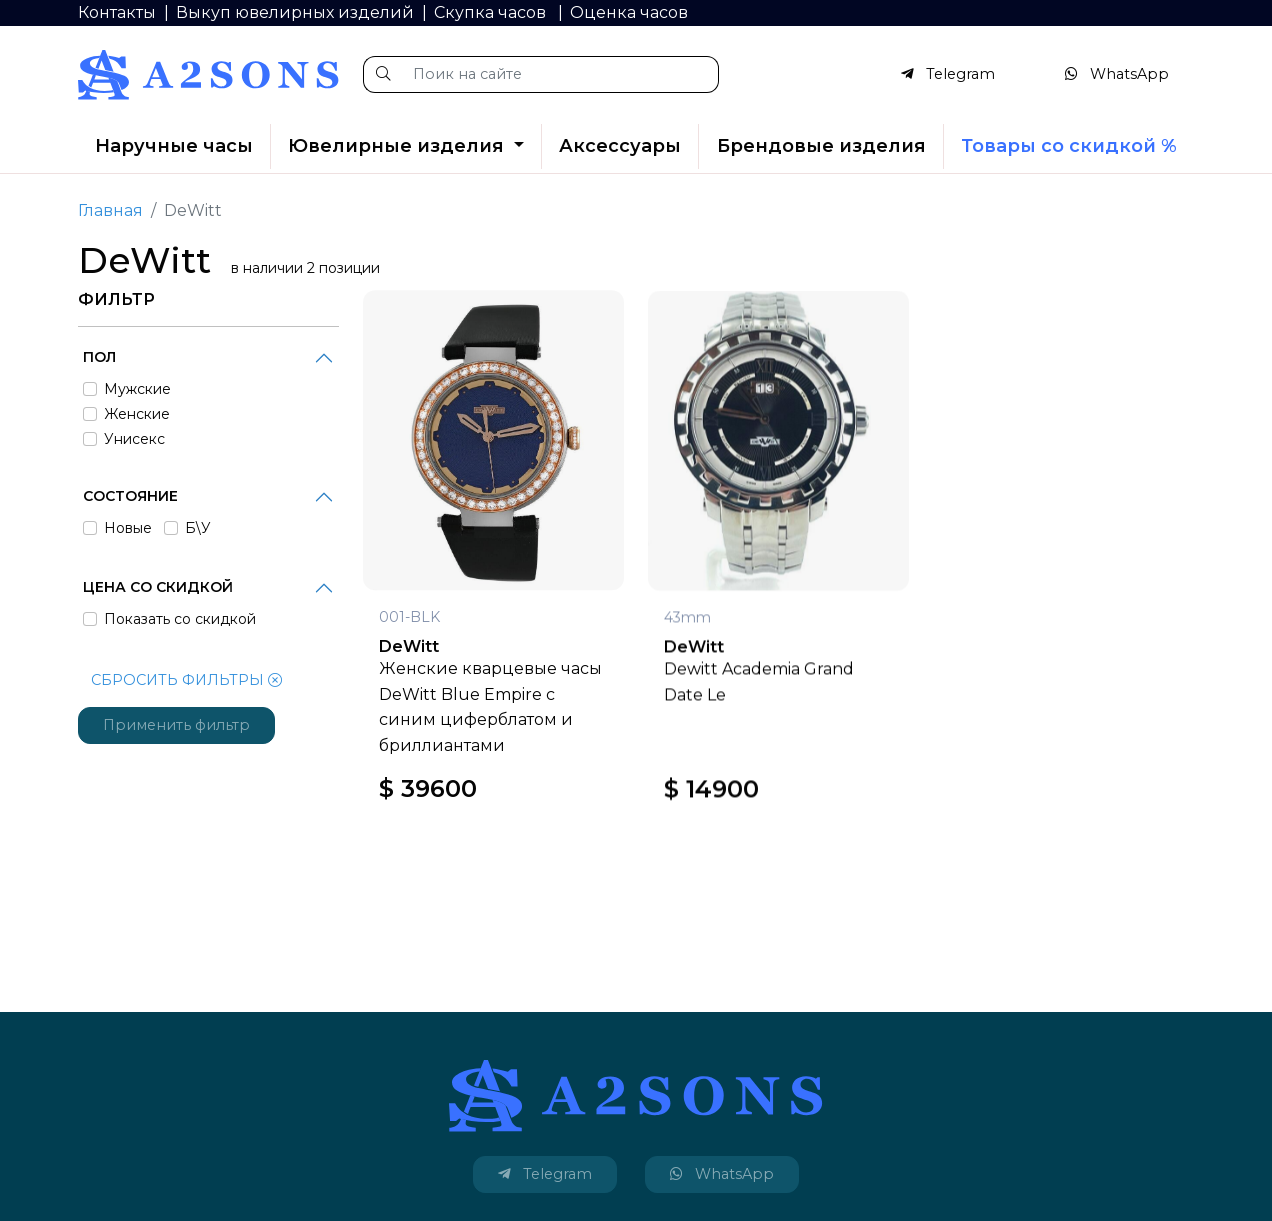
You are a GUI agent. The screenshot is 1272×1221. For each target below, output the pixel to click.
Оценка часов (629, 12)
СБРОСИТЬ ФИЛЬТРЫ (186, 680)
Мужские (137, 389)
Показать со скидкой (180, 619)
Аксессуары (620, 146)
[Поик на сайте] (560, 74)
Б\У (198, 528)
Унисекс (134, 439)
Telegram (948, 74)
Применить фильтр (176, 725)
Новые (128, 528)
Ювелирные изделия (398, 146)
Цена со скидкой (158, 587)
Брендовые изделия (821, 146)
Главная (110, 210)
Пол (99, 357)
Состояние (130, 496)
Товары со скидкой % (1069, 146)
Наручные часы (174, 146)
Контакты (117, 12)
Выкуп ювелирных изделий (295, 12)
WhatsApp (1117, 74)
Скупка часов (492, 12)
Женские (137, 414)
